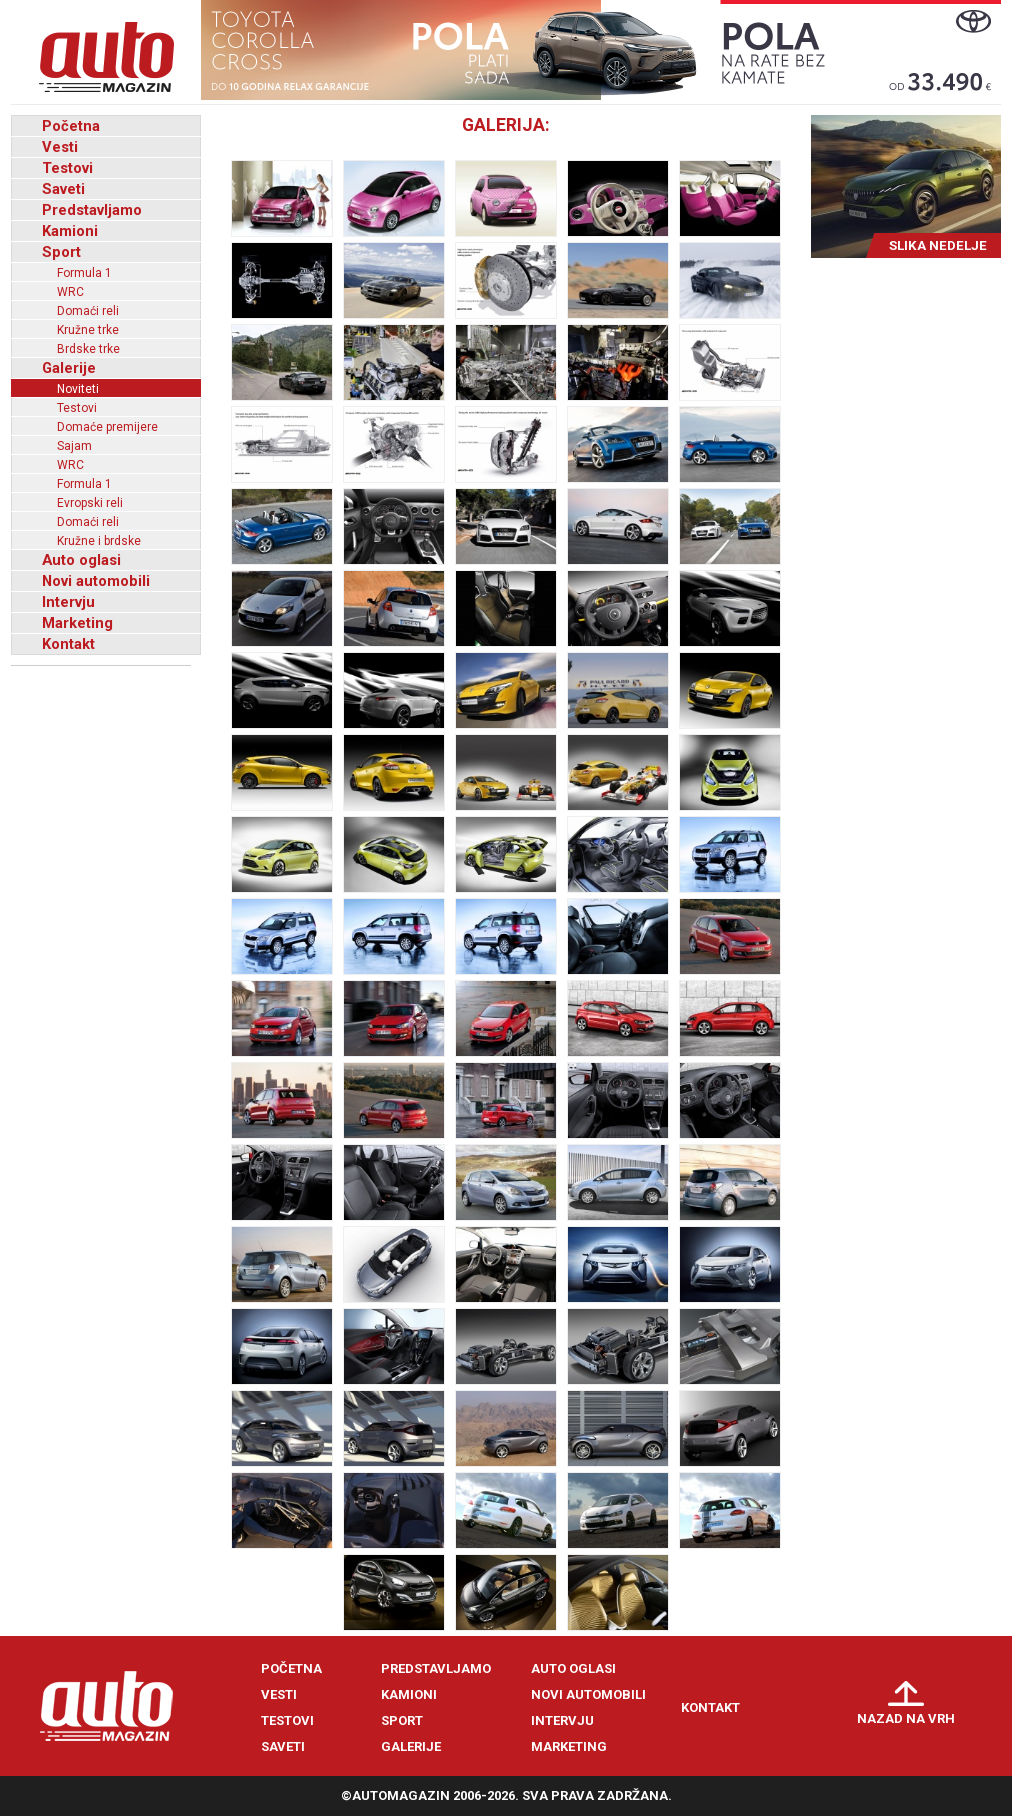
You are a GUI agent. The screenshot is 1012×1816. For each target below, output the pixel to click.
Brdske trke (88, 349)
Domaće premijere (107, 427)
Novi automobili (96, 581)
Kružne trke (88, 330)
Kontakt (68, 644)
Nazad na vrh (906, 1718)
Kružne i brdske (99, 541)
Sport (61, 252)
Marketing (77, 623)
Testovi (67, 168)
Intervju (68, 602)
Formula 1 (84, 273)
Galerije (69, 368)
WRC (70, 292)
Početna (71, 126)
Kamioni (70, 231)
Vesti (60, 147)
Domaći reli (88, 311)
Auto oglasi (81, 560)
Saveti (63, 189)
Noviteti (78, 389)
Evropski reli (90, 503)
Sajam (74, 446)
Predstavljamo (92, 210)
